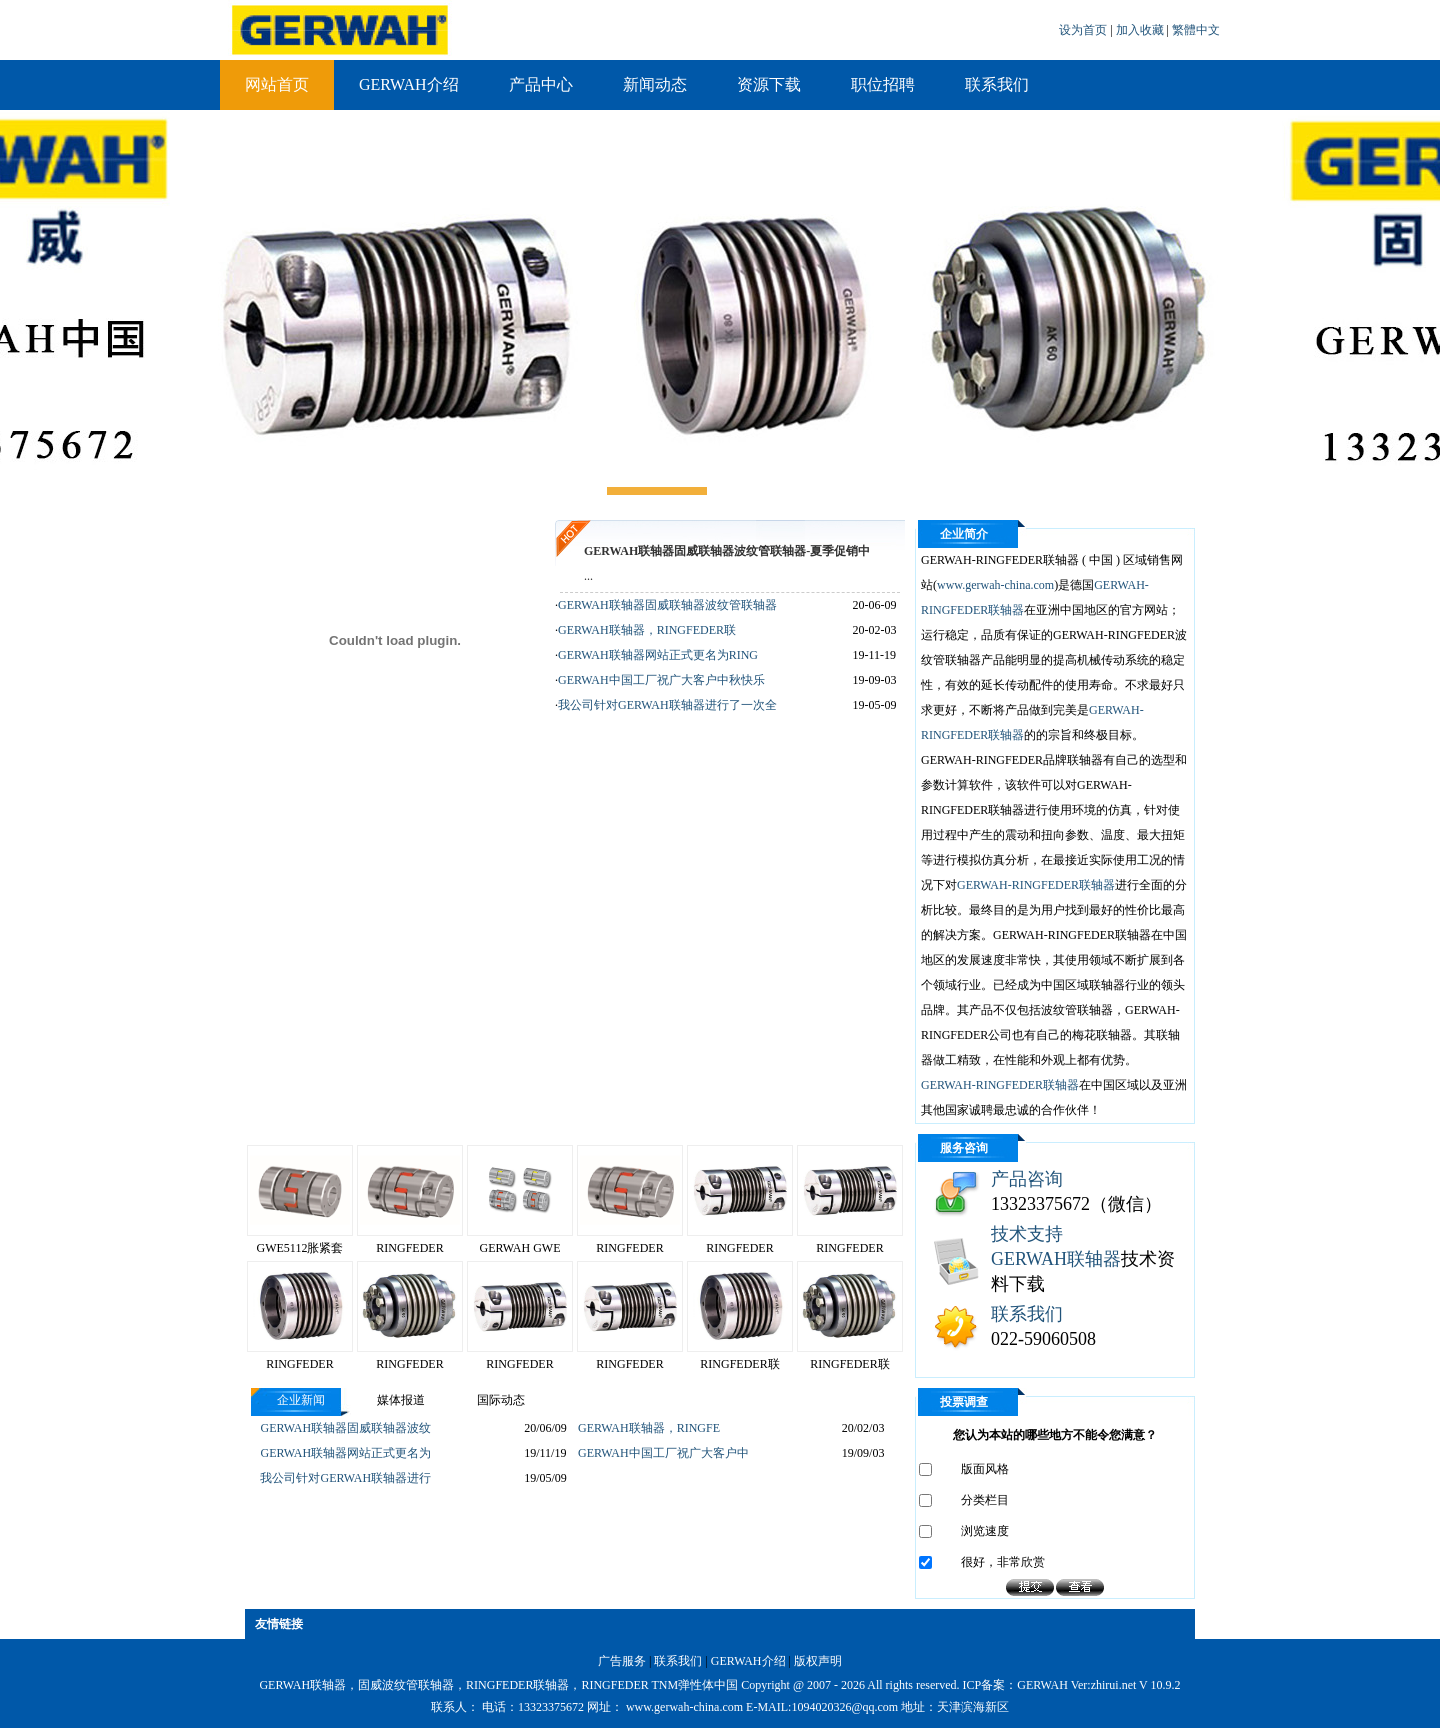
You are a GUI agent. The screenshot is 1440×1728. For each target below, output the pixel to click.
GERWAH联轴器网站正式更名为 (345, 1453)
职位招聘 (883, 84)
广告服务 (622, 1661)
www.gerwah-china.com (995, 585)
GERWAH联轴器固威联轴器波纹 (345, 1428)
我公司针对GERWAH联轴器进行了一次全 (667, 705)
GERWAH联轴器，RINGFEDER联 (647, 630)
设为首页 (1084, 30)
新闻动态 (655, 84)
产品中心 (541, 84)
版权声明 (818, 1661)
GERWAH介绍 (409, 84)
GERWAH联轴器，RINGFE (649, 1428)
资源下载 (769, 84)
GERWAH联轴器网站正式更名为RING (658, 655)
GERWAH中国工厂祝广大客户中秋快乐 (661, 680)
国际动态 (501, 1400)
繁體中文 (1196, 30)
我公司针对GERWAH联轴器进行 (345, 1478)
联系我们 (997, 84)
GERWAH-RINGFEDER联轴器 (1036, 885)
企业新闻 (301, 1400)
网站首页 (277, 84)
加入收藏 (1141, 30)
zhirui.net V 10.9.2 (1136, 1685)
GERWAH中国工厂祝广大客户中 (663, 1453)
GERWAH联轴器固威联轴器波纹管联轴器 (667, 605)
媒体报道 (401, 1400)
